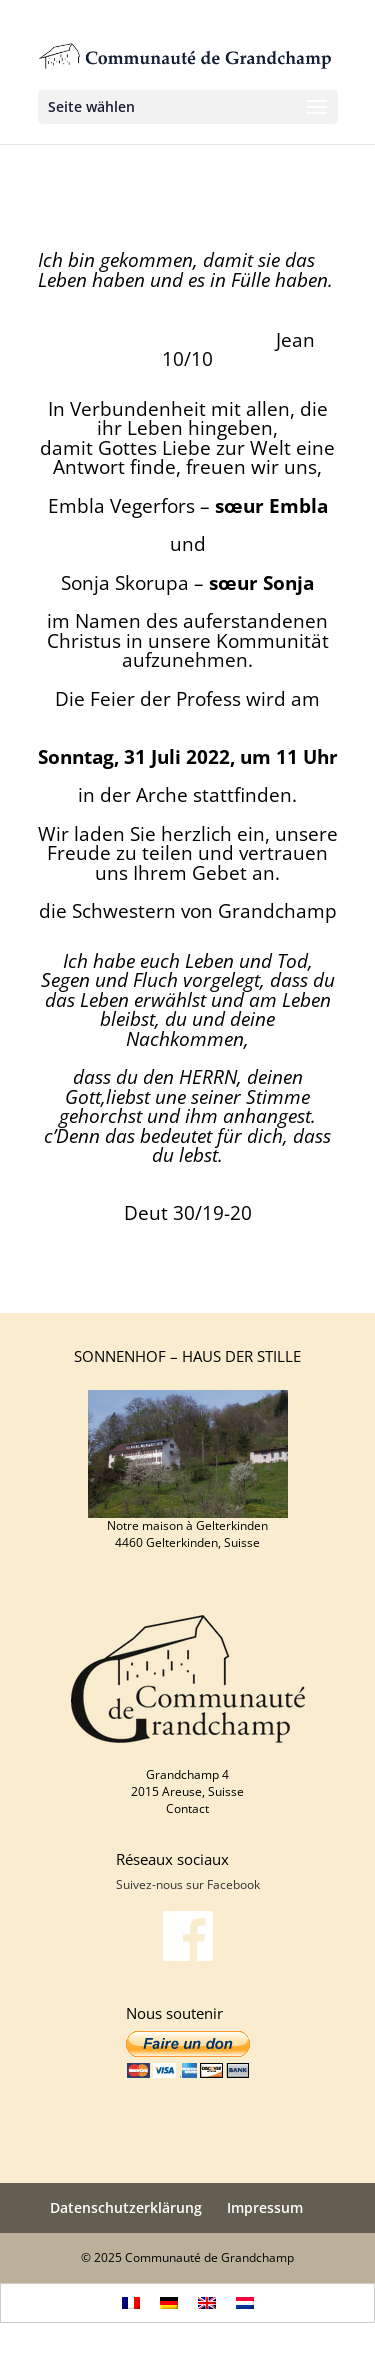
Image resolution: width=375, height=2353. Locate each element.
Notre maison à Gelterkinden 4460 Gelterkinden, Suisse (187, 1534)
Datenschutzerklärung (126, 2207)
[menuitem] (131, 2303)
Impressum (265, 2207)
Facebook (233, 1884)
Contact (187, 1808)
